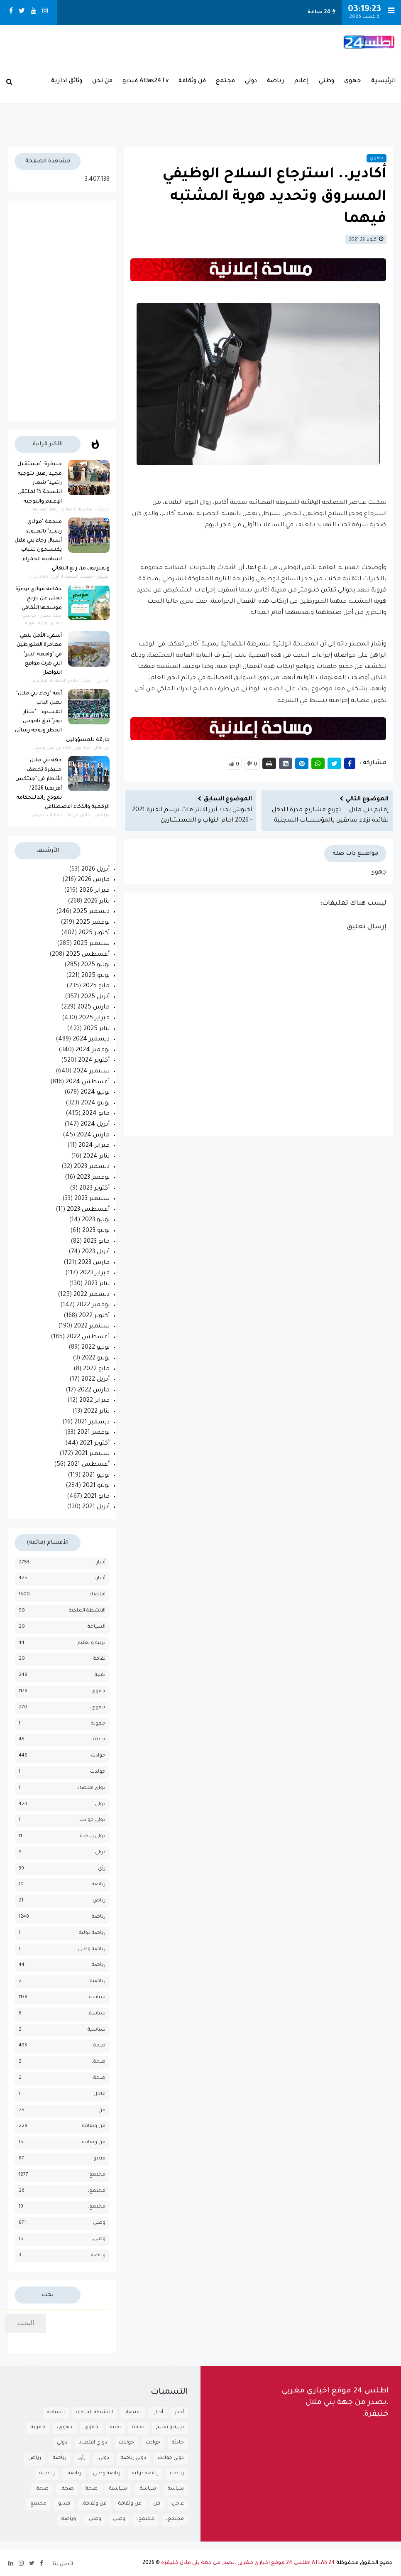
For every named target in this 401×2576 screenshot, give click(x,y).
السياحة (96, 1627)
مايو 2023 (96, 1242)
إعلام (301, 81)
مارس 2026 (94, 880)
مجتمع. (96, 2207)
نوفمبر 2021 (93, 1433)
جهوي (352, 81)
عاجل (99, 2094)
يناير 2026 (97, 901)
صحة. (98, 2078)
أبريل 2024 (95, 1124)
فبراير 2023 (95, 1273)
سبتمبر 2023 (92, 1199)
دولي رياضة (92, 1836)
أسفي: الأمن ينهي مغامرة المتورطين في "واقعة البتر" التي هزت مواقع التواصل (39, 654)
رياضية (97, 1981)
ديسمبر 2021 (92, 1422)
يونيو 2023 (96, 1231)
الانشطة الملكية (87, 1611)
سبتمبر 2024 (91, 1071)
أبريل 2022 (95, 1379)
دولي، (99, 1852)
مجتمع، (96, 2191)
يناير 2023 (97, 1284)
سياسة (97, 1997)
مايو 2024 (96, 1114)
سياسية (96, 2030)
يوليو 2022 (95, 1347)
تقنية (100, 1675)
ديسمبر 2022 (91, 1295)
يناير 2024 (96, 1156)
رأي (101, 1869)
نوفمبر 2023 (93, 1178)
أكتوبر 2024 (94, 1060)
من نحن (102, 81)
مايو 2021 (97, 1497)
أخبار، (100, 1578)
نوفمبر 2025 (93, 923)
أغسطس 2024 (88, 1082)
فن (101, 2110)
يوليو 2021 (96, 1475)
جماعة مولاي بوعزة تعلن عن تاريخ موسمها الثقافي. (38, 598)
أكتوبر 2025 (94, 933)
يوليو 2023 (96, 1220)
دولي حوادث (92, 1820)
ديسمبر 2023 (92, 1167)
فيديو (99, 2158)
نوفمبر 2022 (93, 1305)
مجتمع (225, 81)
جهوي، (97, 1707)
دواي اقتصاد (91, 1788)
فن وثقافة (192, 81)
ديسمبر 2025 (91, 912)
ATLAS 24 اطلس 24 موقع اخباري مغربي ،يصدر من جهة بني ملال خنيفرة (248, 2563)
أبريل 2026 (95, 869)
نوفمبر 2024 (93, 1050)
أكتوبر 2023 (94, 1188)
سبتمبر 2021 (92, 1454)
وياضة (98, 2255)
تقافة (99, 1659)
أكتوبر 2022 (94, 1316)
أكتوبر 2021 (95, 1443)
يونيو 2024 (95, 1103)
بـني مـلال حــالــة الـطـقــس (200, 107)
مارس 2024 (93, 1135)
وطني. (98, 2239)
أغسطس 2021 (88, 1465)
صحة (99, 2046)
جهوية (98, 1724)
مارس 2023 (94, 1263)
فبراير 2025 (94, 1018)
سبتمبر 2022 (92, 1326)
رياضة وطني (91, 1949)
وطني (326, 81)
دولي (251, 81)
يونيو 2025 (95, 976)
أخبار (100, 1562)
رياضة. (97, 1965)
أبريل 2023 (96, 1252)
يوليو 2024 (95, 1092)
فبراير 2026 (94, 891)
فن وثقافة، (93, 2142)
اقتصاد (97, 1594)
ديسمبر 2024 (91, 1039)
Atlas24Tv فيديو (145, 81)
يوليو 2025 (95, 965)
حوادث (98, 1756)
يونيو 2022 (96, 1358)
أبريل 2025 (95, 997)
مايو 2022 (96, 1369)
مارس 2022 (94, 1390)
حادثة (99, 1739)
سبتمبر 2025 (91, 944)
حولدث (97, 1772)
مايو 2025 (96, 986)
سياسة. (96, 2014)
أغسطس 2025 (88, 955)
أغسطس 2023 (88, 1210)
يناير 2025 (96, 1029)
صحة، (98, 2062)
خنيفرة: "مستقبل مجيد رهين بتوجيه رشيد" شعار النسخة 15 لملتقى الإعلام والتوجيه (39, 483)
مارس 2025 (93, 1007)
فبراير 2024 (94, 1146)
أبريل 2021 (96, 1507)
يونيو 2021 (96, 1486)
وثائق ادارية (66, 81)
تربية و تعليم (91, 1643)
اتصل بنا (63, 2564)
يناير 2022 (97, 1411)
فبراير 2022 (94, 1401)
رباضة (98, 1884)
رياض (99, 1901)
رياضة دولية (92, 1933)
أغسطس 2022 (88, 1337)
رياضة (275, 81)
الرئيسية (383, 81)
